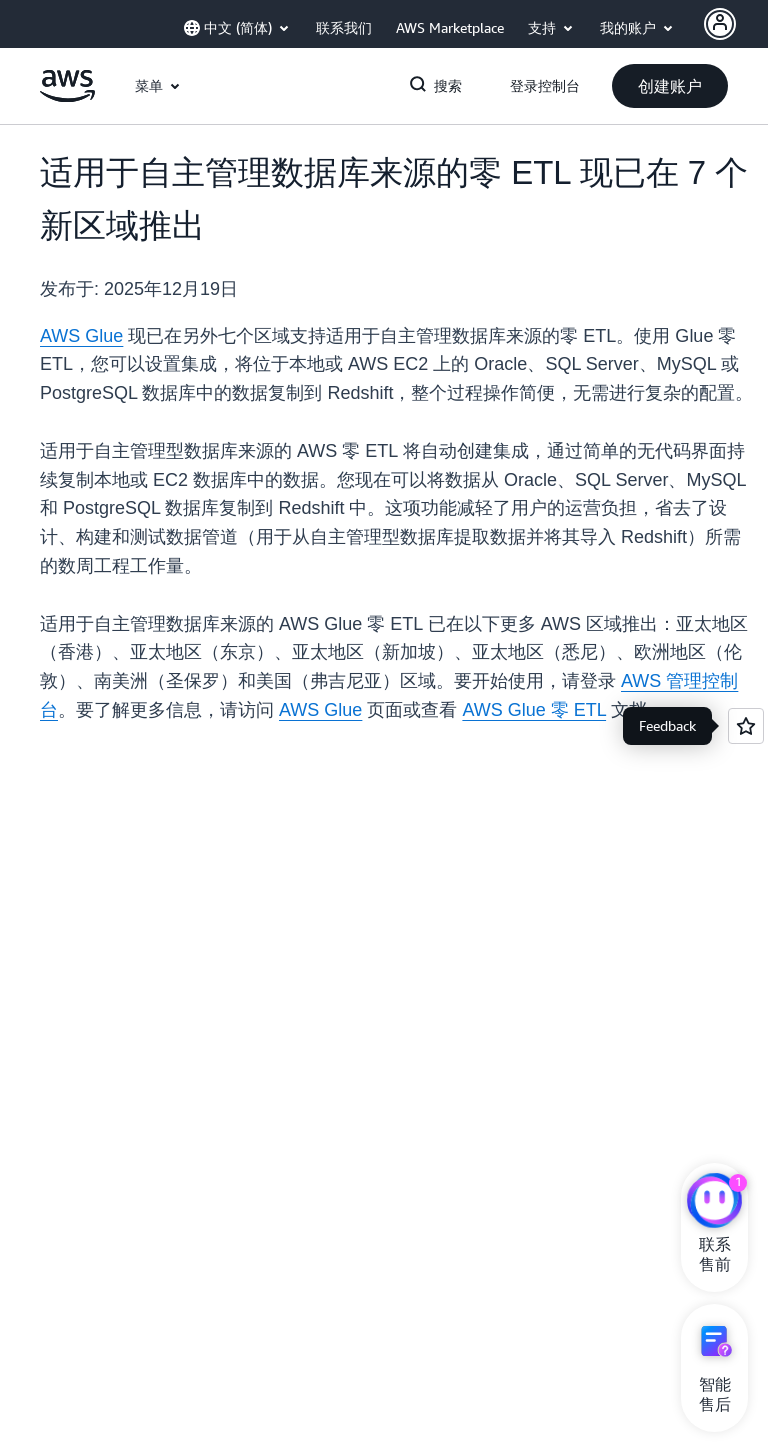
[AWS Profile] (720, 24)
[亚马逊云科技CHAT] (714, 1203)
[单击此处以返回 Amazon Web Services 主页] (67, 97)
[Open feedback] (746, 726)
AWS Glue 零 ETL (534, 710)
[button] (670, 86)
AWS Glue (81, 336)
